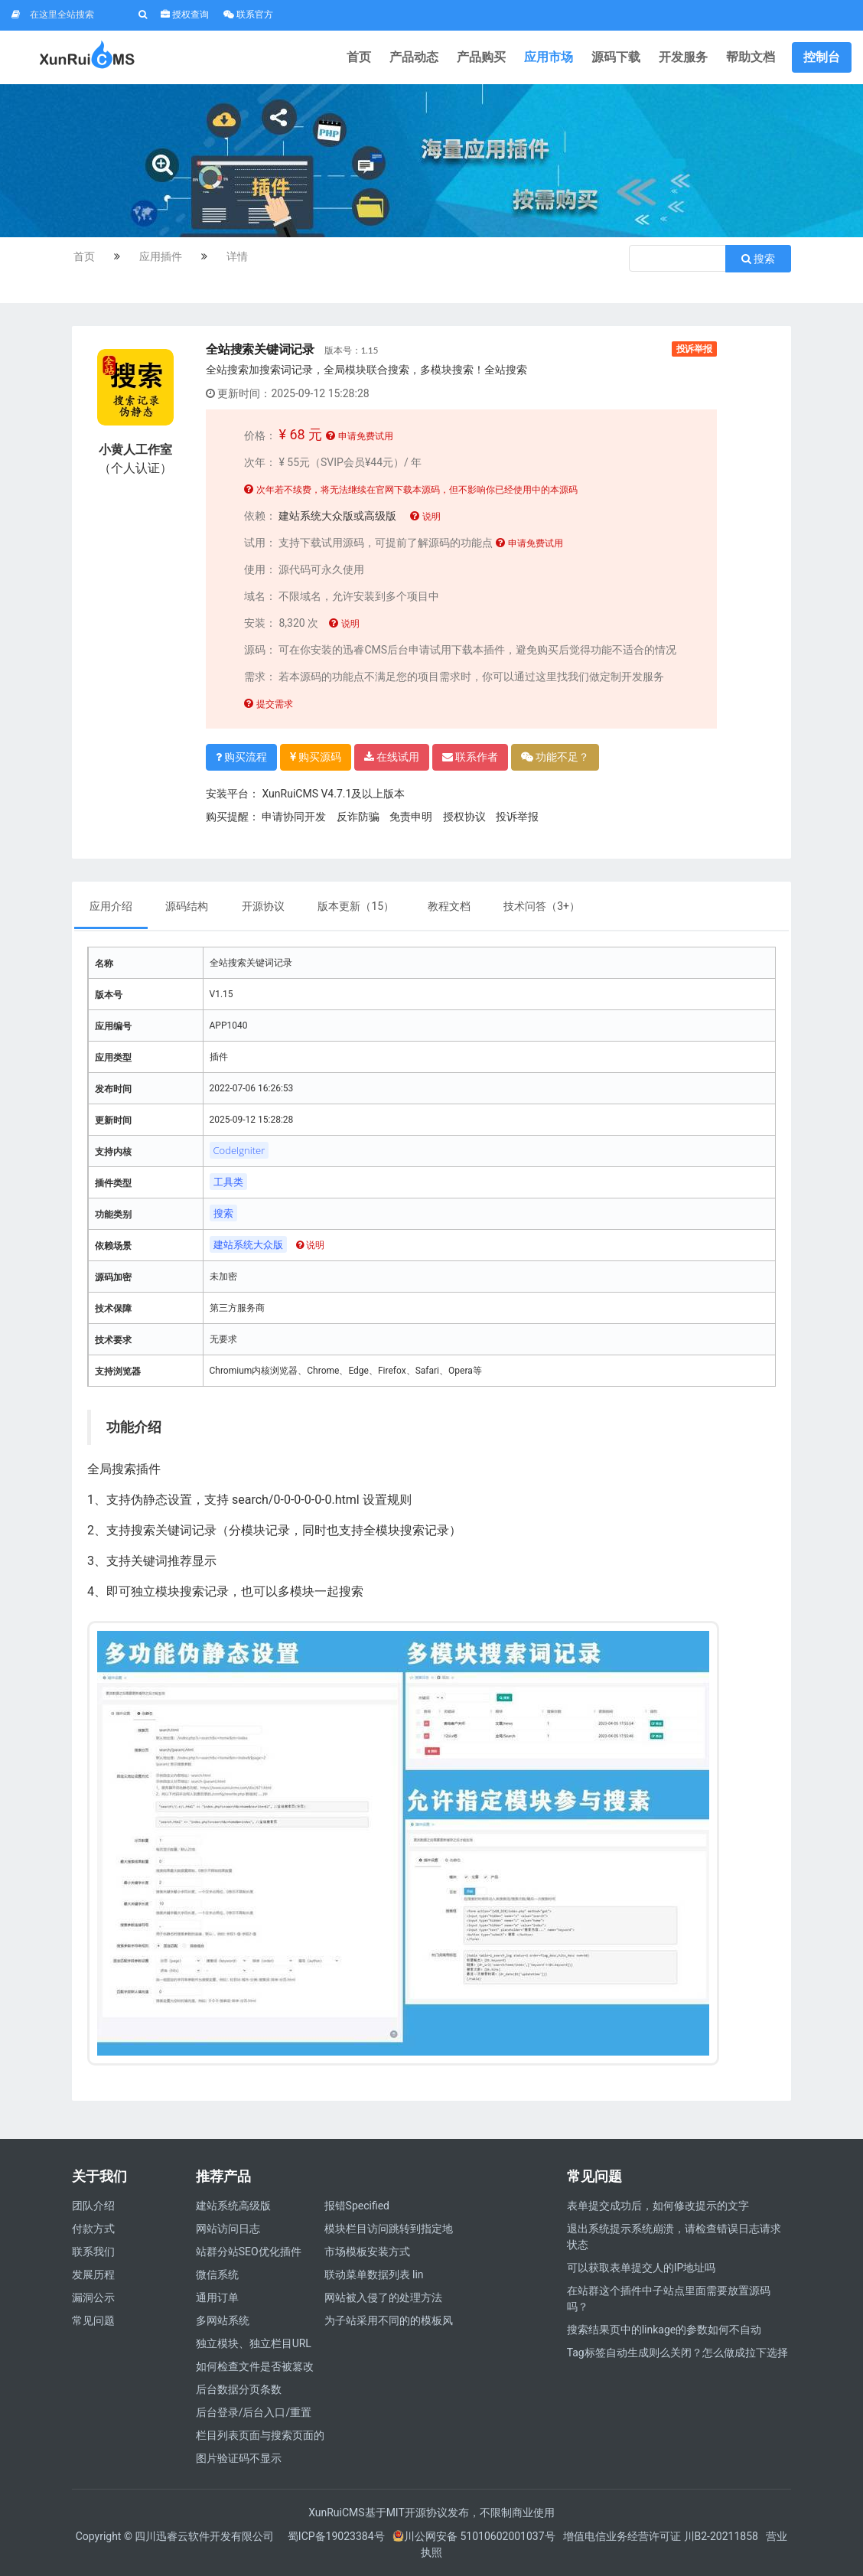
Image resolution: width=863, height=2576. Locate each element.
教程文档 (449, 906)
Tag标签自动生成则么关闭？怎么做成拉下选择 (677, 2352)
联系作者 (470, 757)
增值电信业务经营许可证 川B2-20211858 (660, 2536)
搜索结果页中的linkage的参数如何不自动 (664, 2329)
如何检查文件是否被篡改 (255, 2366)
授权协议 (464, 816)
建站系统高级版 (233, 2205)
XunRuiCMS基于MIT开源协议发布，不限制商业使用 (431, 2512)
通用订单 (217, 2297)
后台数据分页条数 (239, 2389)
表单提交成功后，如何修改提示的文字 (658, 2205)
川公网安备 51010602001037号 (473, 2536)
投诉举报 (694, 348)
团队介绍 (93, 2205)
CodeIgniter (239, 1150)
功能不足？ (555, 757)
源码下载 (615, 57)
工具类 (228, 1182)
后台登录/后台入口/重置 (254, 2412)
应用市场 (548, 57)
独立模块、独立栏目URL (253, 2343)
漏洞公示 (93, 2297)
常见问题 (93, 2320)
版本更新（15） (356, 906)
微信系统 (217, 2274)
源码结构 (187, 906)
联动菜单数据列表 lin (374, 2274)
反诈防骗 (358, 816)
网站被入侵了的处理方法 (383, 2297)
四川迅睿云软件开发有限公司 (205, 2536)
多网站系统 (222, 2320)
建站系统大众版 (248, 1244)
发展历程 (93, 2274)
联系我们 (93, 2251)
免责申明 (410, 816)
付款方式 (93, 2228)
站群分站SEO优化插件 (248, 2251)
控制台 (821, 57)
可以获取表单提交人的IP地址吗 (641, 2267)
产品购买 (481, 57)
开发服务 (683, 57)
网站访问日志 (228, 2228)
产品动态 (413, 57)
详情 (237, 256)
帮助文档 (750, 57)
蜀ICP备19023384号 (336, 2536)
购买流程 (241, 757)
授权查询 (185, 14)
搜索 (758, 259)
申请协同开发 (294, 816)
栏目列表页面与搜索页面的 (260, 2435)
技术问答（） (541, 906)
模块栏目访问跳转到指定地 (388, 2228)
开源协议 (263, 906)
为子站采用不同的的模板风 (388, 2320)
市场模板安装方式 (367, 2251)
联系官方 (248, 14)
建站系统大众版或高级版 (337, 516)
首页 (359, 57)
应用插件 (160, 256)
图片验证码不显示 (239, 2458)
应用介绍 (111, 906)
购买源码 (315, 757)
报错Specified (356, 2205)
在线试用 (391, 757)
